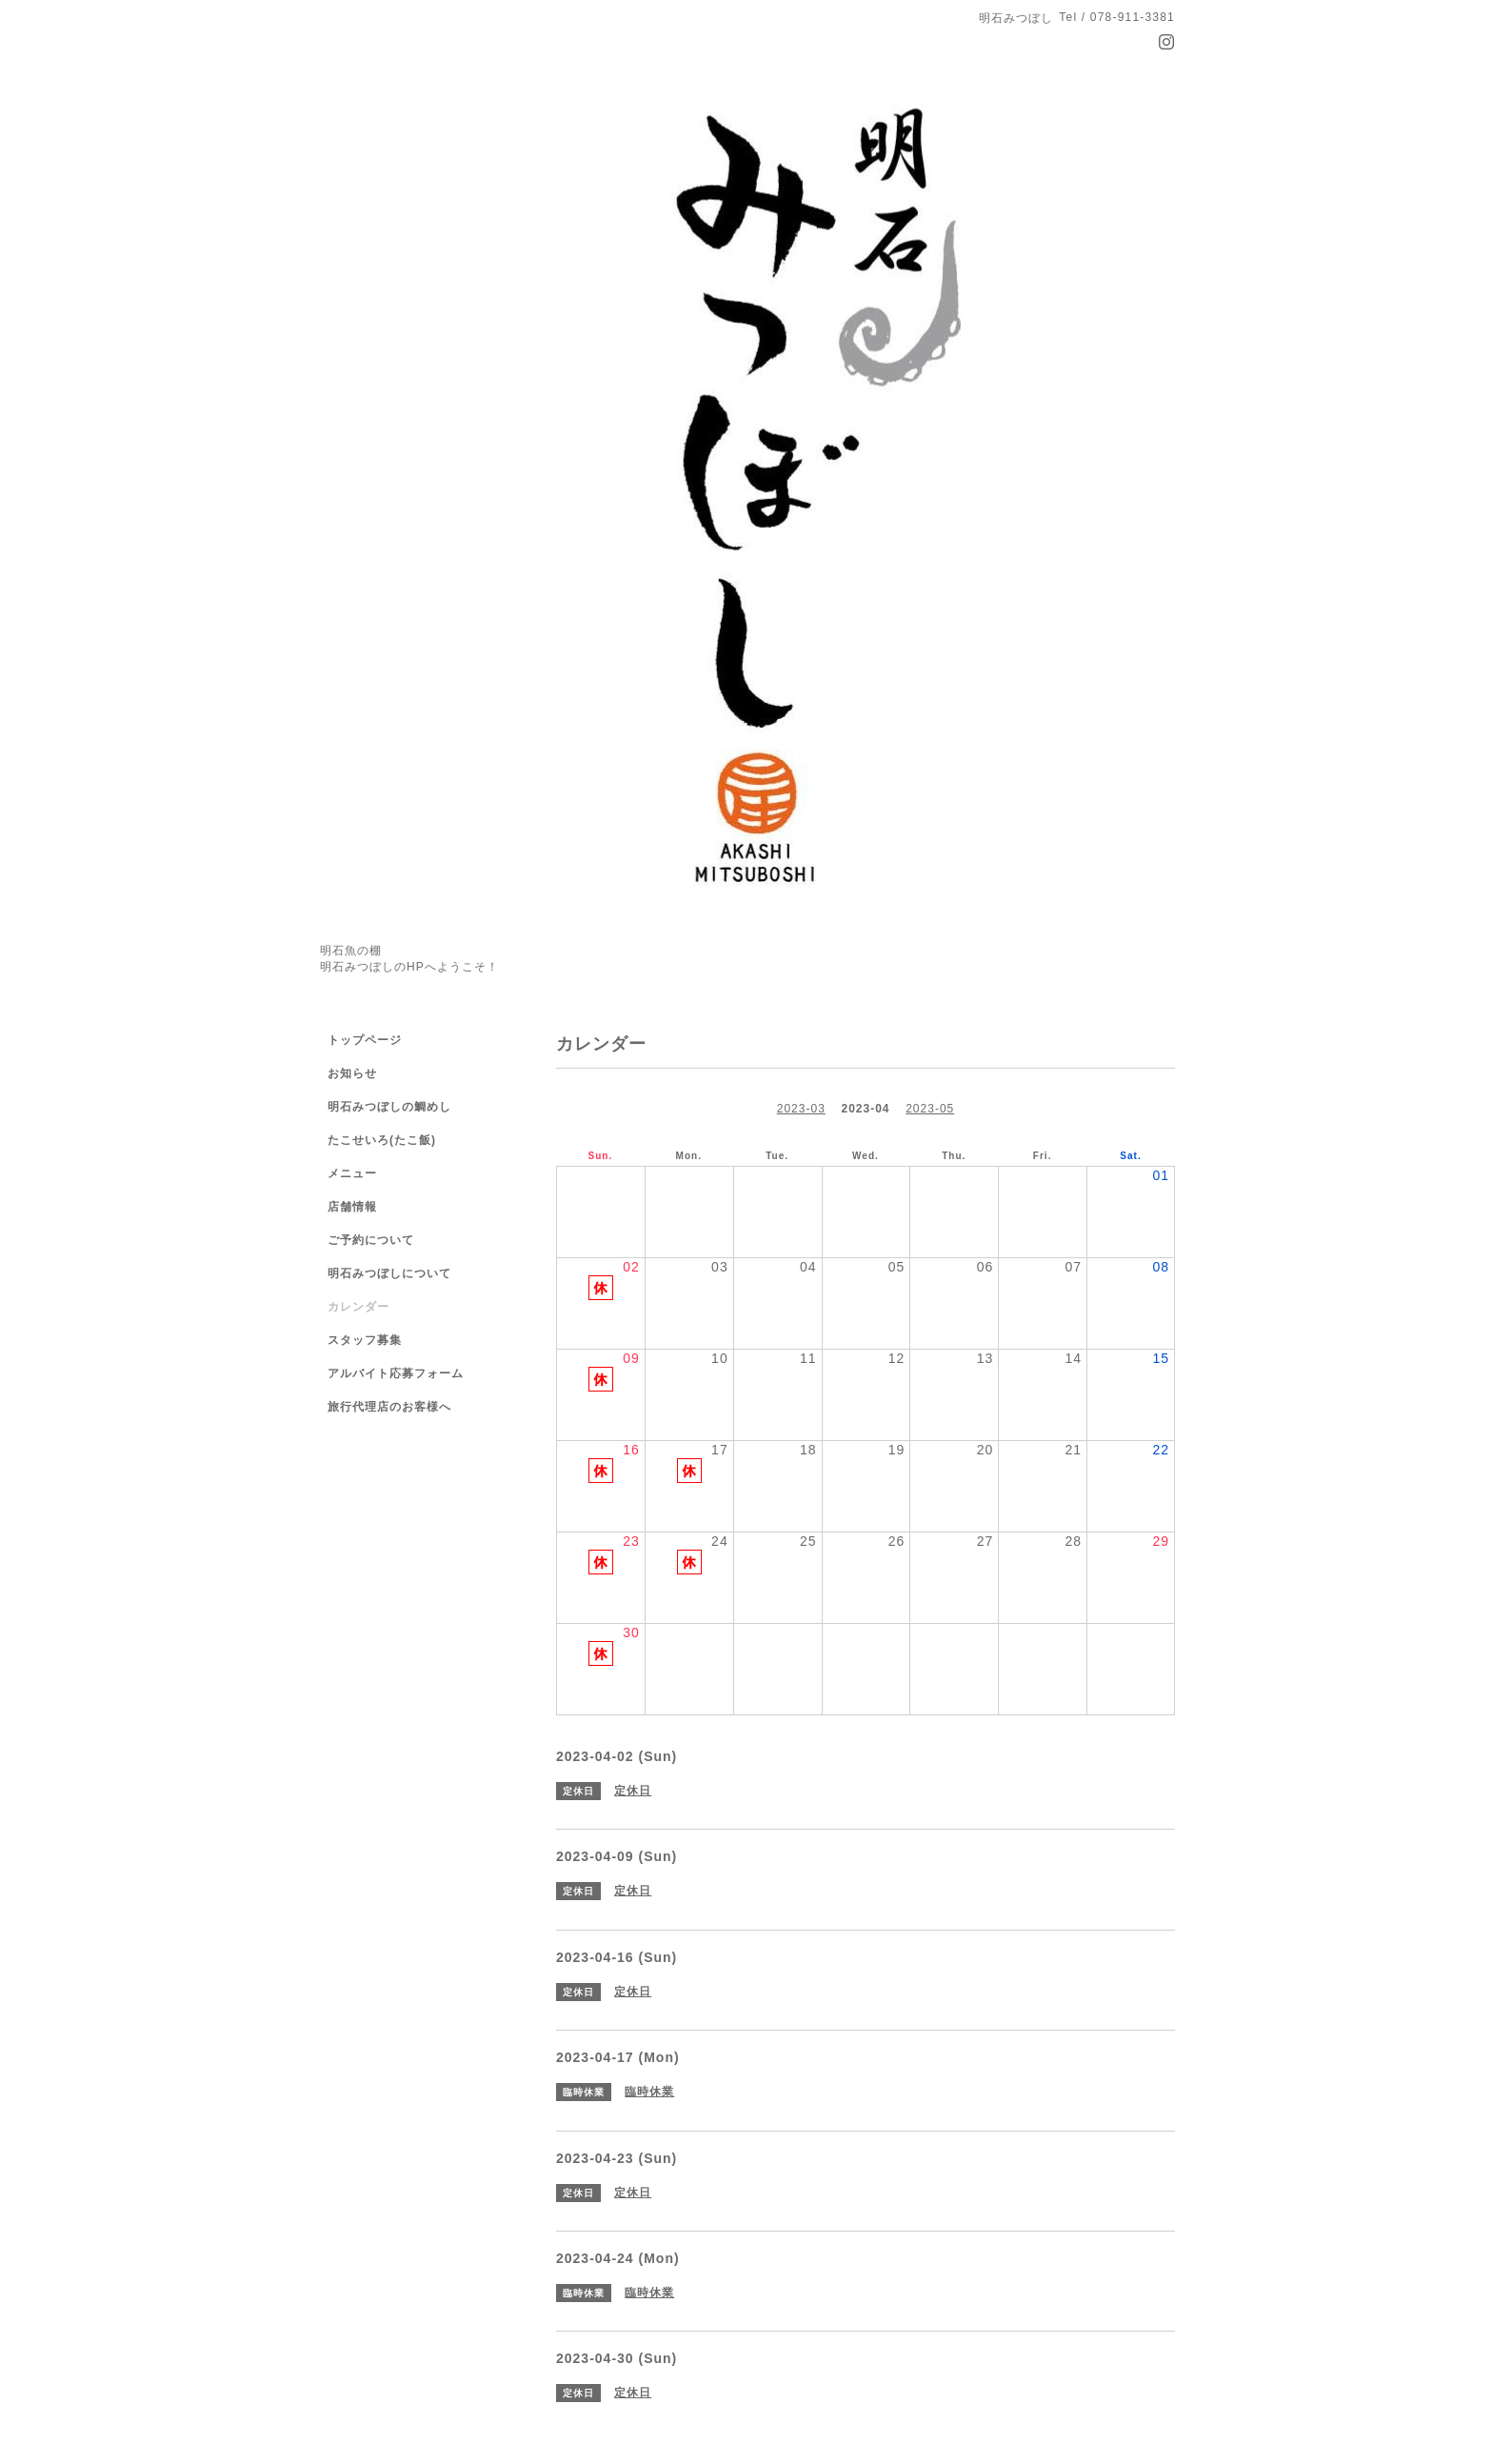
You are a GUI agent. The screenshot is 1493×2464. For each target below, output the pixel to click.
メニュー (352, 1173)
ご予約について (371, 1240)
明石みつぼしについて (389, 1273)
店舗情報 (352, 1206)
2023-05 (930, 1108)
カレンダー (358, 1306)
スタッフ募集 (365, 1340)
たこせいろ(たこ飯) (382, 1140)
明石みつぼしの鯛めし (389, 1106)
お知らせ (352, 1073)
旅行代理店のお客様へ (389, 1406)
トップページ (365, 1040)
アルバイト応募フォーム (396, 1373)
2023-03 (801, 1108)
